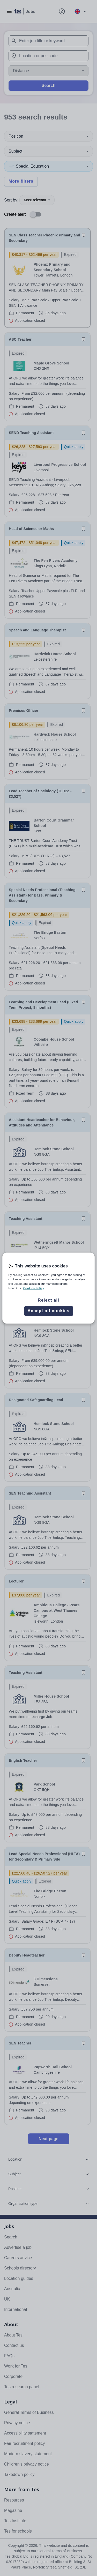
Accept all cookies (48, 1311)
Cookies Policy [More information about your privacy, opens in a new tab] (33, 1288)
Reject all (48, 1300)
